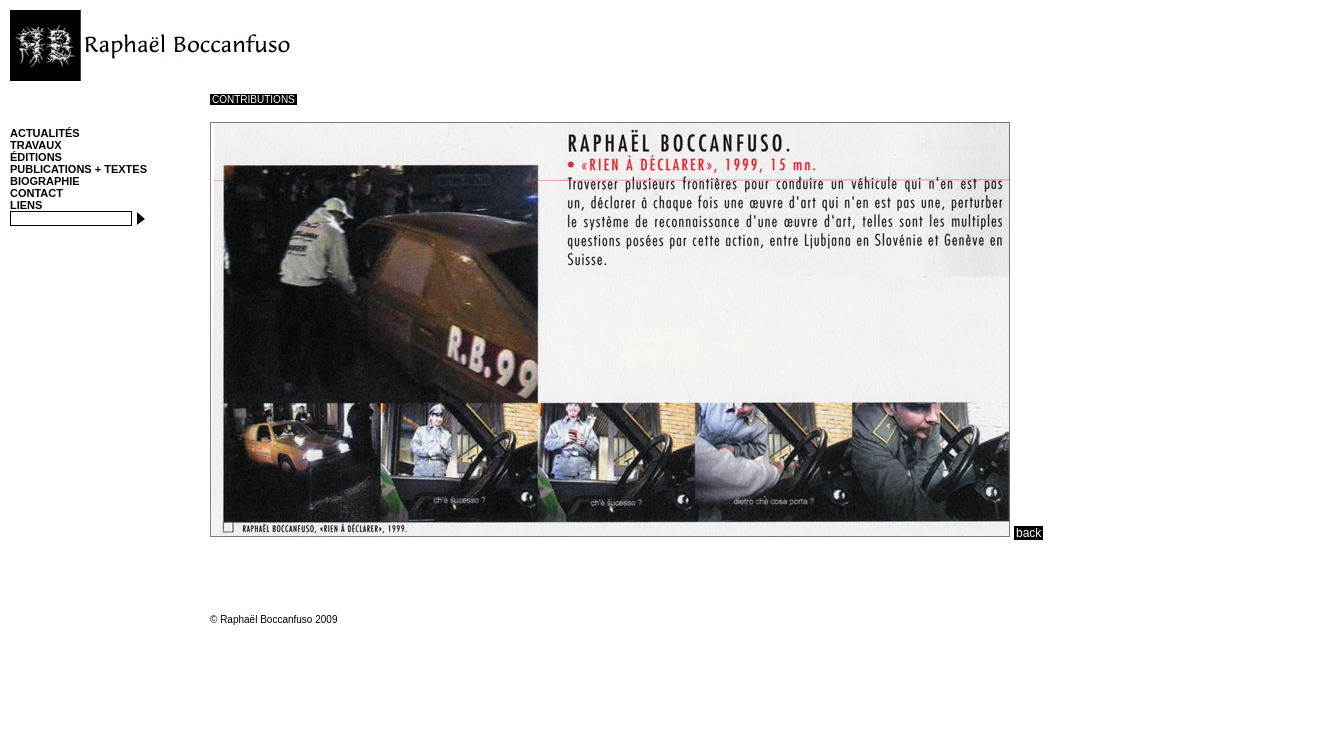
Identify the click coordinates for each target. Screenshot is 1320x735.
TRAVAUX (36, 145)
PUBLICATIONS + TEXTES (78, 169)
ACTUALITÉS (45, 133)
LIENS (26, 205)
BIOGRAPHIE (45, 181)
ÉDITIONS (36, 157)
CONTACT (36, 193)
